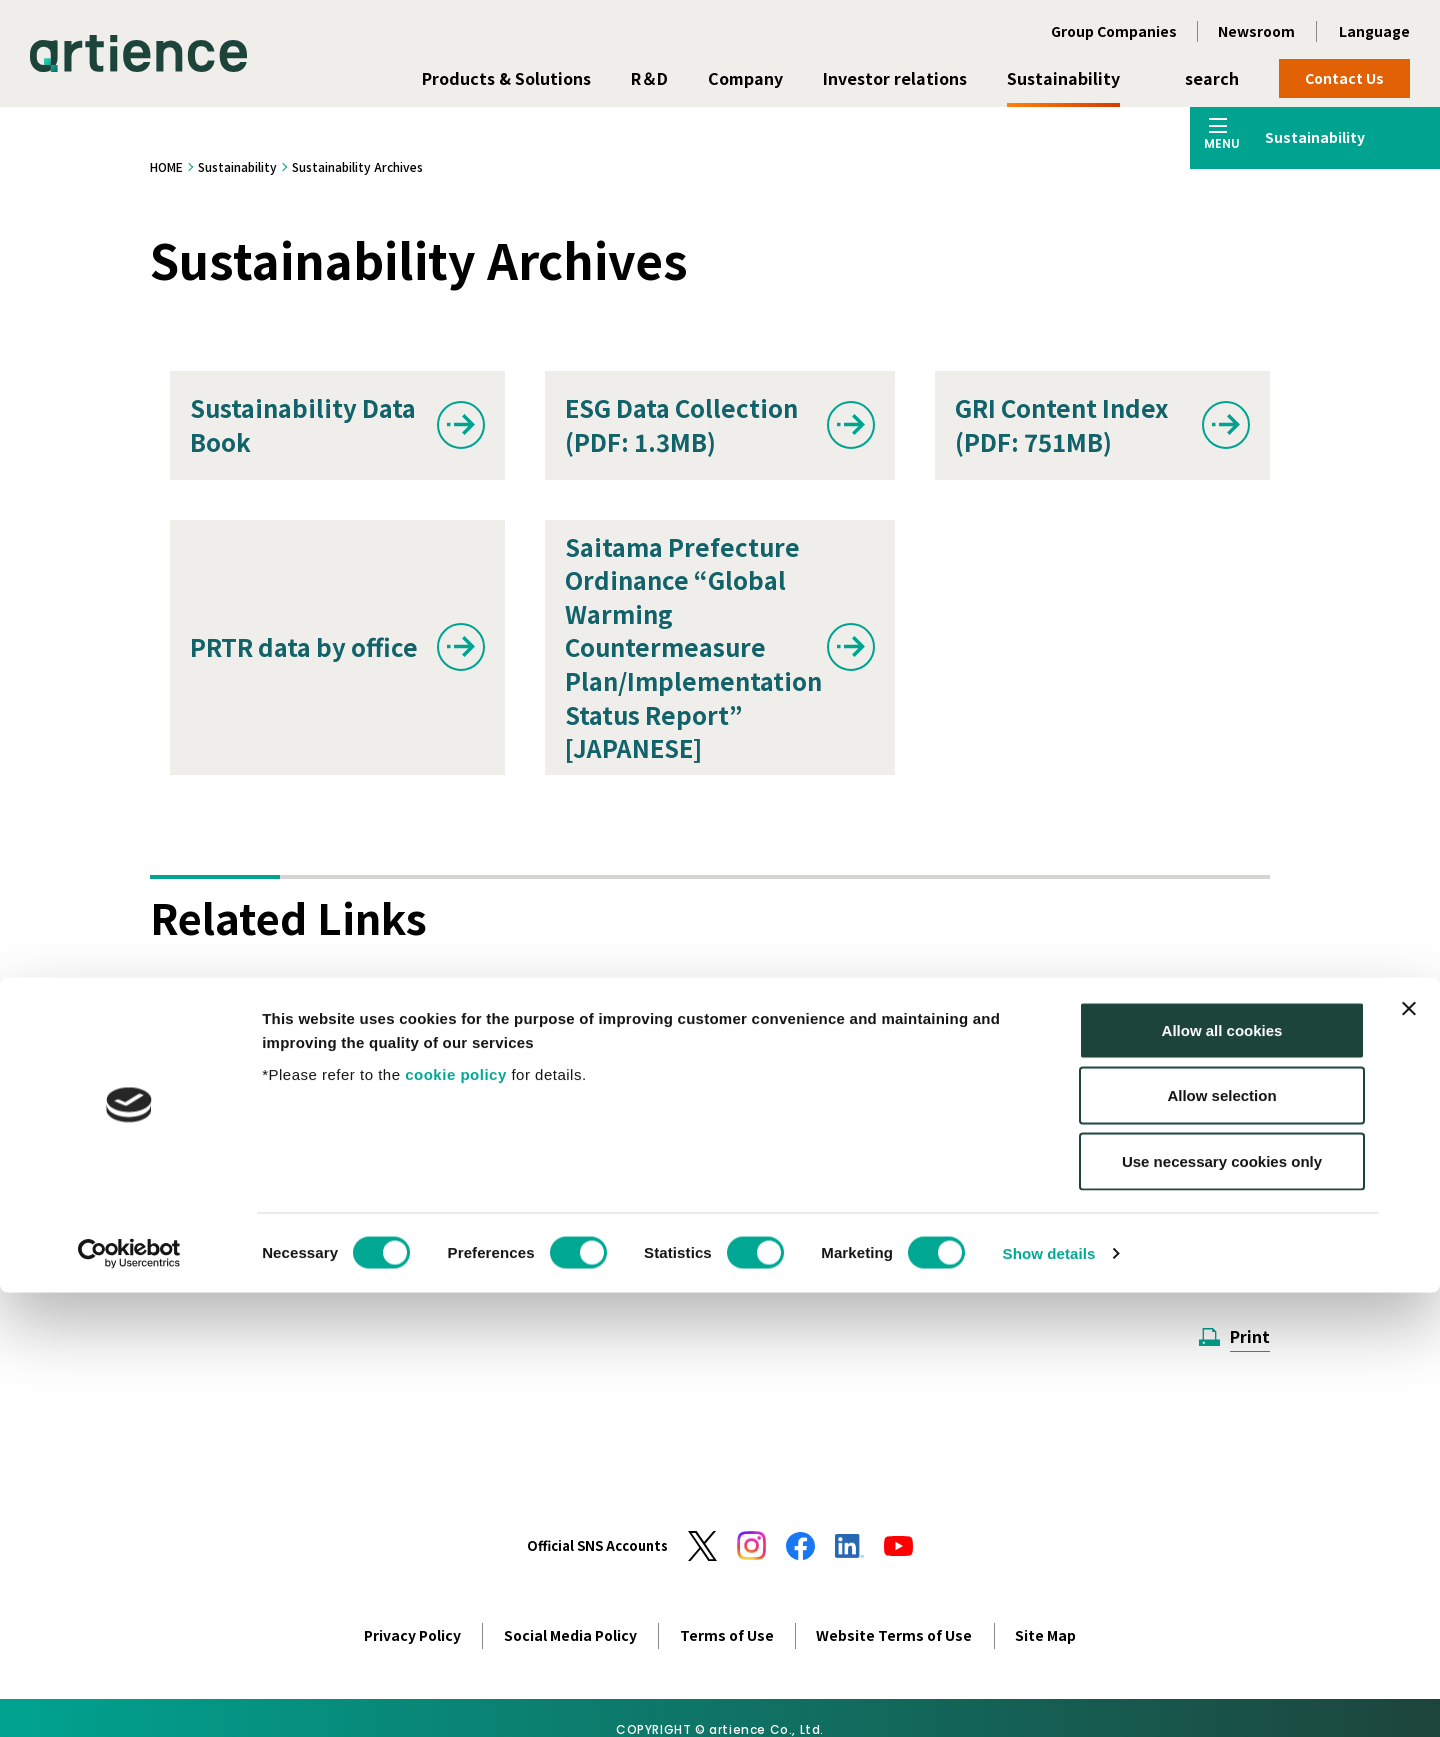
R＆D (649, 78)
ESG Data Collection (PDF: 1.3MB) (681, 424)
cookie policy (456, 1518)
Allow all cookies (1222, 1474)
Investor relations (895, 78)
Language (1374, 31)
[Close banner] (1409, 1453)
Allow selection (1221, 1540)
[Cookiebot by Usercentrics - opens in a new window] (129, 1698)
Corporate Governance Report (686, 1048)
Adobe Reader (404, 1202)
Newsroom (1256, 31)
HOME (166, 166)
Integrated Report (298, 1048)
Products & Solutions (506, 78)
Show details (1049, 1697)
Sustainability (1063, 78)
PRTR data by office (304, 646)
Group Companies (1114, 31)
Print (1250, 1336)
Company (745, 78)
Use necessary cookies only (1222, 1605)
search (1212, 78)
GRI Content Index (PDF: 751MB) (1061, 424)
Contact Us (1344, 78)
